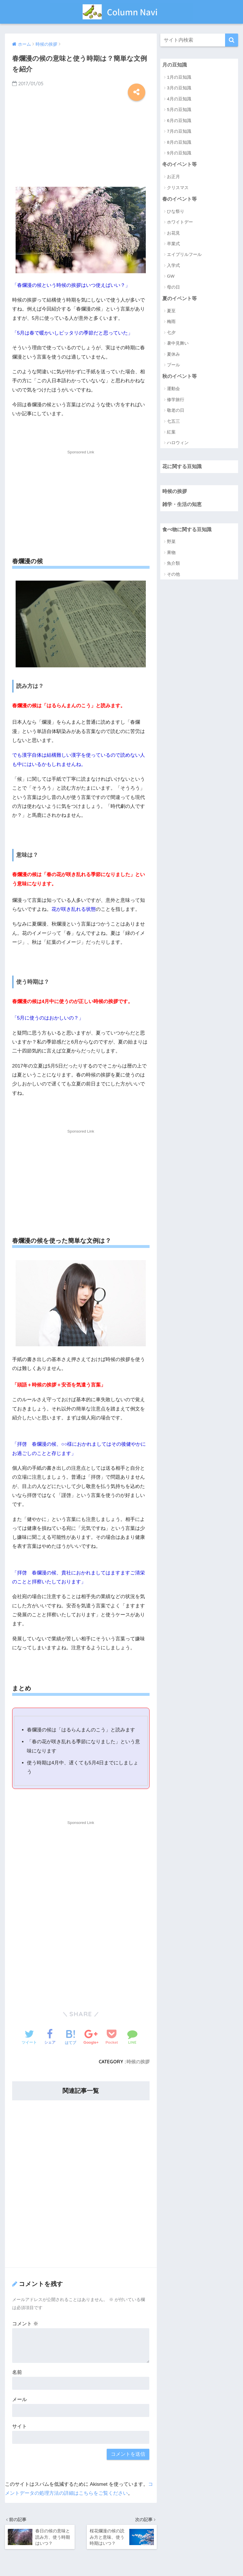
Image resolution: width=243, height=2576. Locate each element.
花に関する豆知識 (182, 466)
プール (173, 364)
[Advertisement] (81, 141)
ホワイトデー (180, 221)
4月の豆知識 (179, 98)
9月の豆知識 (179, 152)
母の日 (173, 287)
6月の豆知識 (179, 120)
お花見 (173, 232)
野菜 (171, 541)
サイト (19, 2426)
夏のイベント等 (179, 298)
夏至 (171, 310)
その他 (173, 574)
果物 (171, 552)
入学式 (173, 265)
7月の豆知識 (179, 131)
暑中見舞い (178, 343)
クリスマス (178, 187)
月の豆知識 (174, 65)
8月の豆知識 (179, 142)
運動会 (173, 388)
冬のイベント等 (179, 164)
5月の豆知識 (179, 109)
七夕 (171, 332)
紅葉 (171, 431)
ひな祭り (175, 211)
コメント (25, 2323)
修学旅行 (175, 399)
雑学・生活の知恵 (182, 504)
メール (19, 2399)
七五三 (173, 421)
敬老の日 (175, 410)
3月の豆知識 (179, 87)
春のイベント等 (179, 199)
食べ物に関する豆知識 (186, 529)
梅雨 (171, 321)
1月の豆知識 (179, 77)
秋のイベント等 (179, 376)
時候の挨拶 (138, 2062)
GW (170, 276)
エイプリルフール (184, 254)
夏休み (173, 354)
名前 (17, 2372)
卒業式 (173, 243)
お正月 (173, 176)
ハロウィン (178, 442)
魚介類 (173, 563)
